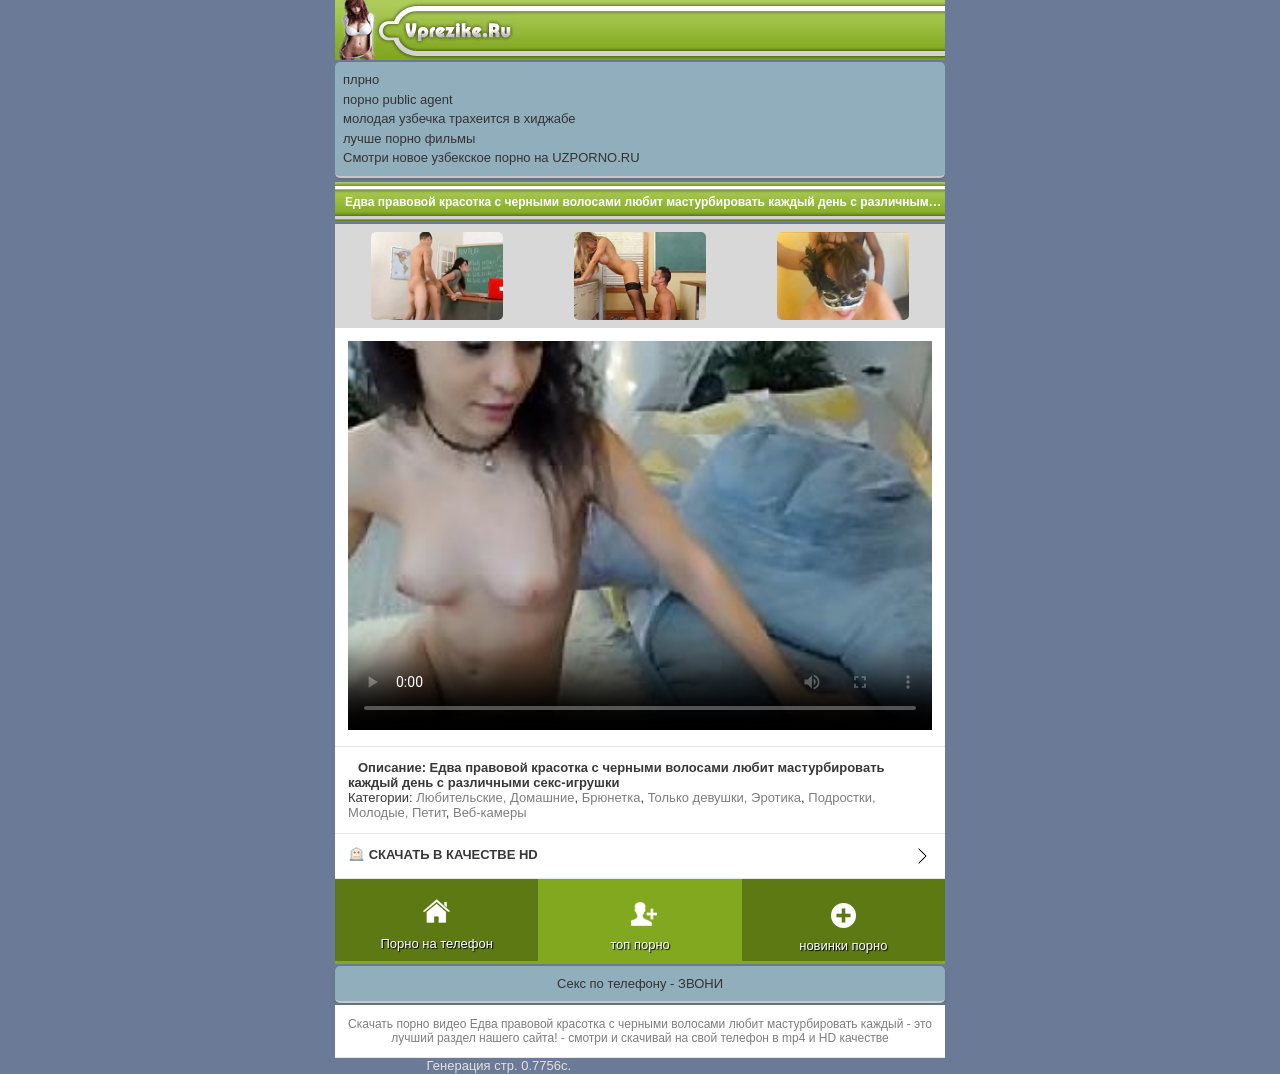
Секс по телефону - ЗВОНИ (640, 983)
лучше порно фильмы (409, 138)
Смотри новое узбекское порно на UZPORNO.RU (491, 157)
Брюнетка (611, 797)
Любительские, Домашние (495, 797)
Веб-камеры (489, 812)
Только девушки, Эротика (724, 797)
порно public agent (398, 99)
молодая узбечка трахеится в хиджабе (459, 118)
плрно (361, 79)
